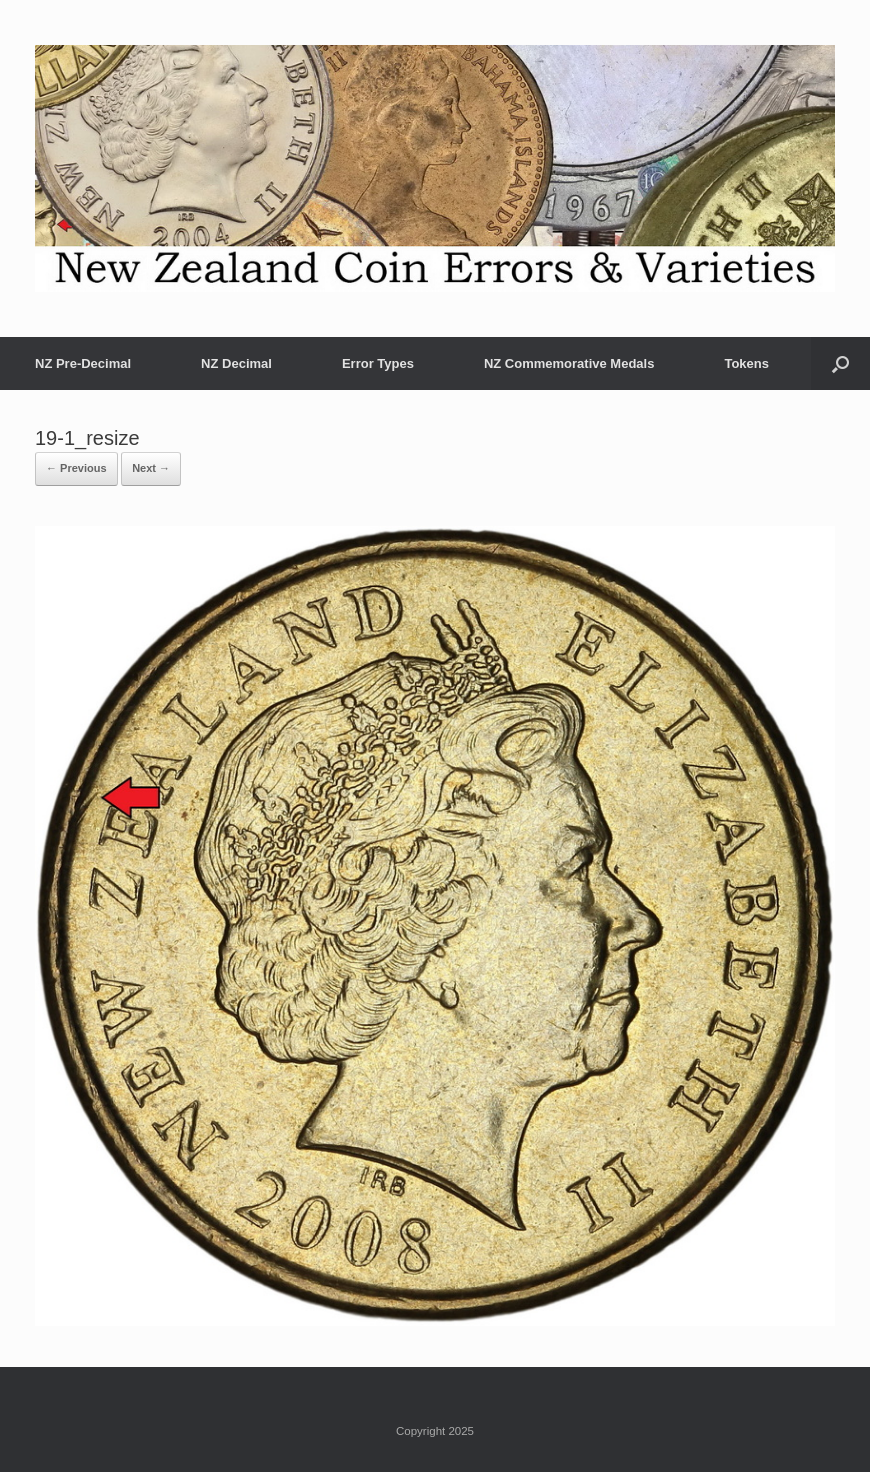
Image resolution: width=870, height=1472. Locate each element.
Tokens (746, 363)
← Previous (76, 468)
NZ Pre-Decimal (83, 363)
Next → (151, 468)
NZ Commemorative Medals (569, 363)
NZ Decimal (236, 363)
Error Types (378, 363)
